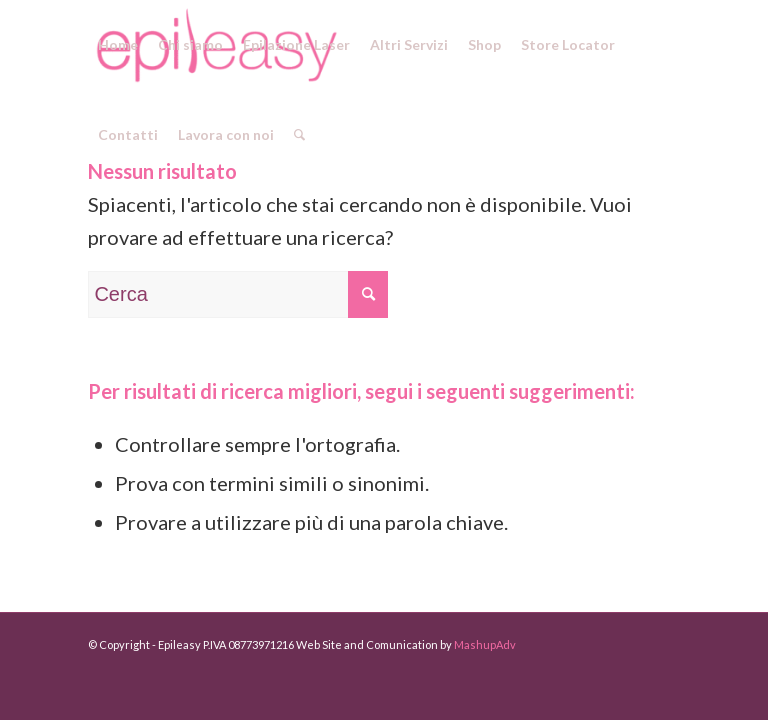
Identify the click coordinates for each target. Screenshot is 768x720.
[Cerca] (299, 135)
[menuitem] (118, 45)
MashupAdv (485, 644)
